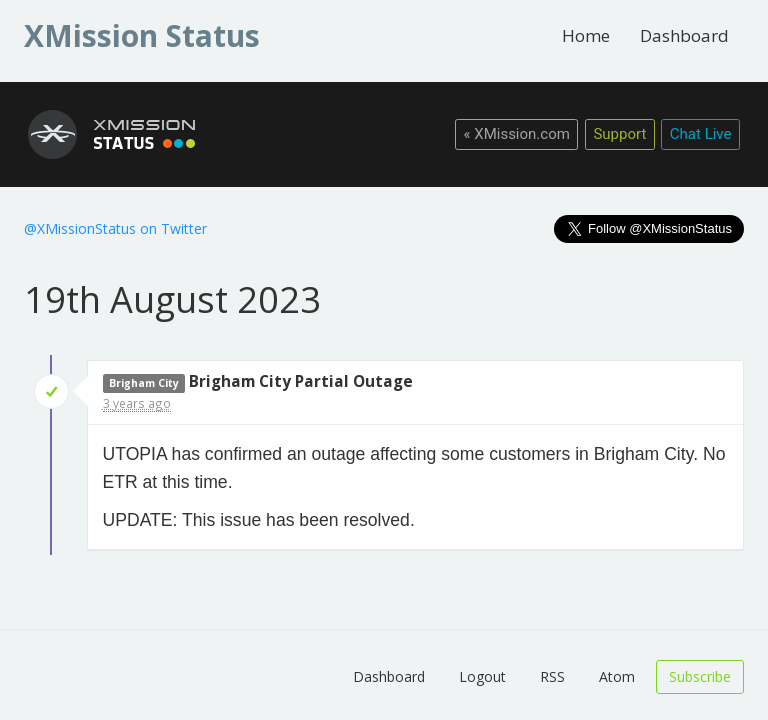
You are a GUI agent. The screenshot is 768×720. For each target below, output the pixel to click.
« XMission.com (516, 134)
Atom (617, 676)
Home (586, 35)
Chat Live (701, 134)
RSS (552, 676)
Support (619, 134)
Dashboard (684, 35)
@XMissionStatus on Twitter (115, 228)
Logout (482, 676)
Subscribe (700, 676)
